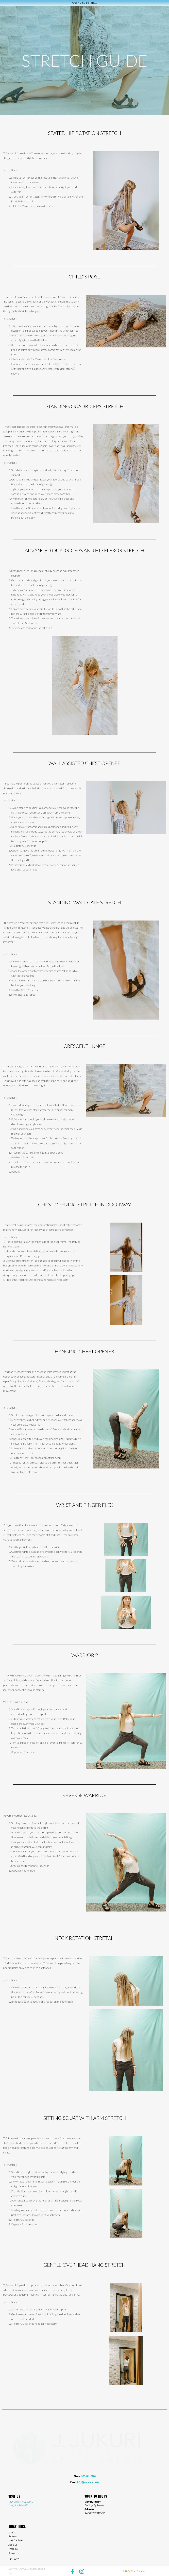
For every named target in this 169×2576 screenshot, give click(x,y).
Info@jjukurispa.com (88, 2482)
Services (13, 2536)
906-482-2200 (88, 2476)
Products (12, 2549)
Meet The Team (15, 2540)
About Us (13, 2544)
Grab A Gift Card (84, 2)
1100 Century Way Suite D (20, 2501)
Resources (14, 2553)
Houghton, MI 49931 (18, 2505)
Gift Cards (13, 2559)
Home (11, 2532)
